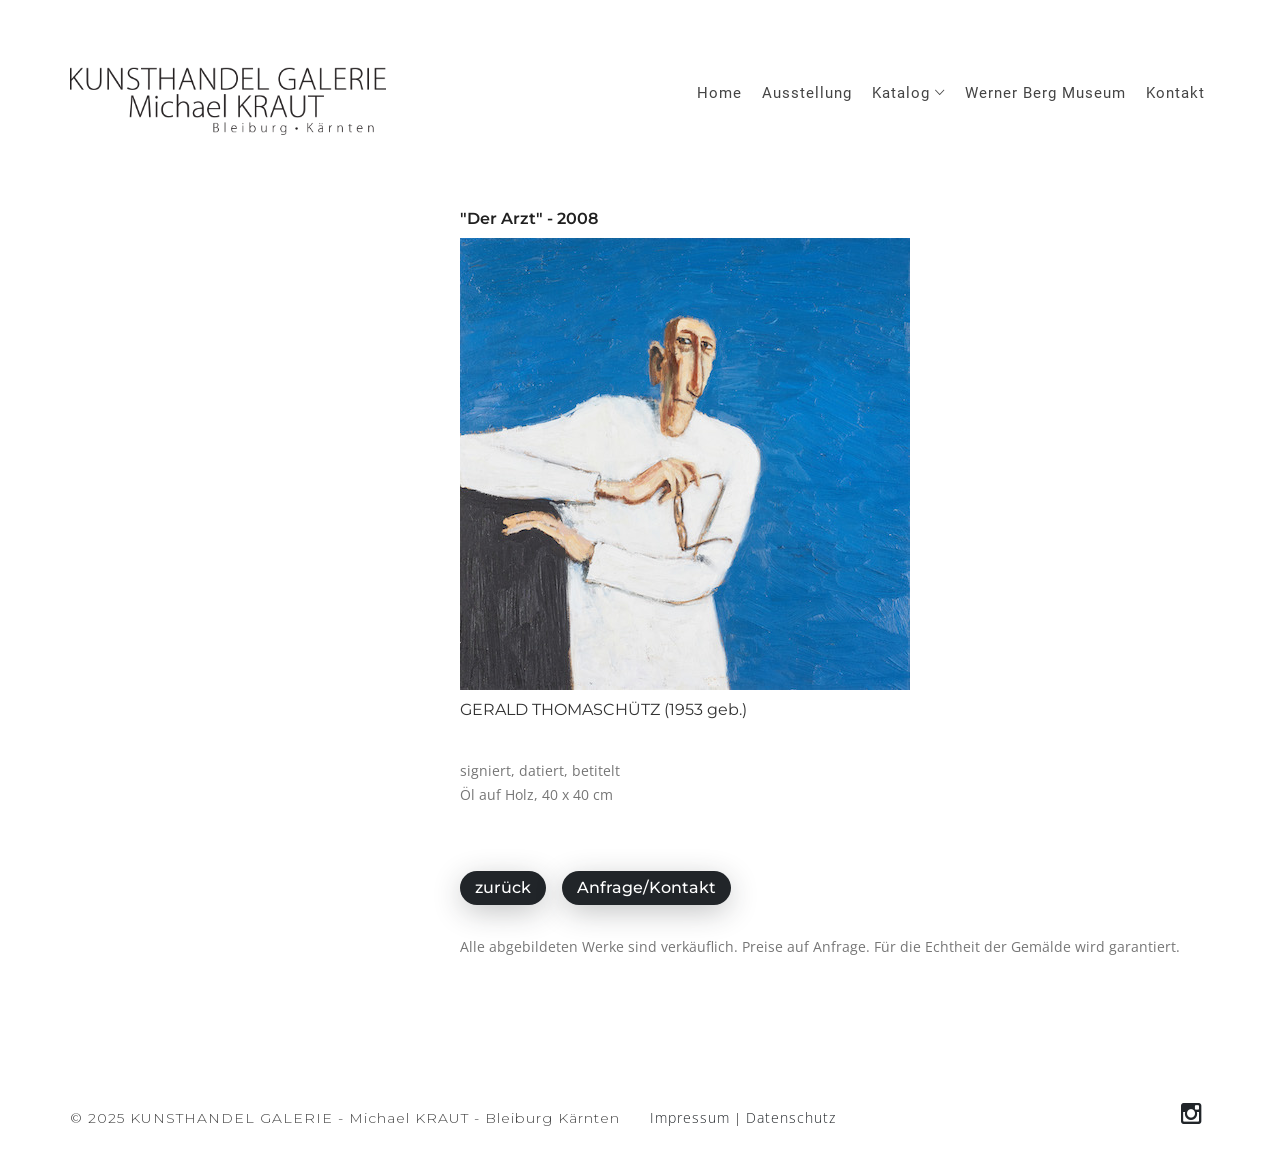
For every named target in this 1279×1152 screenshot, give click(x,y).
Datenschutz (791, 1117)
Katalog (908, 93)
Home (719, 93)
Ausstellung (807, 93)
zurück (503, 887)
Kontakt (1175, 93)
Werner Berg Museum (1045, 93)
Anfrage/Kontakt (646, 887)
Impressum (690, 1117)
